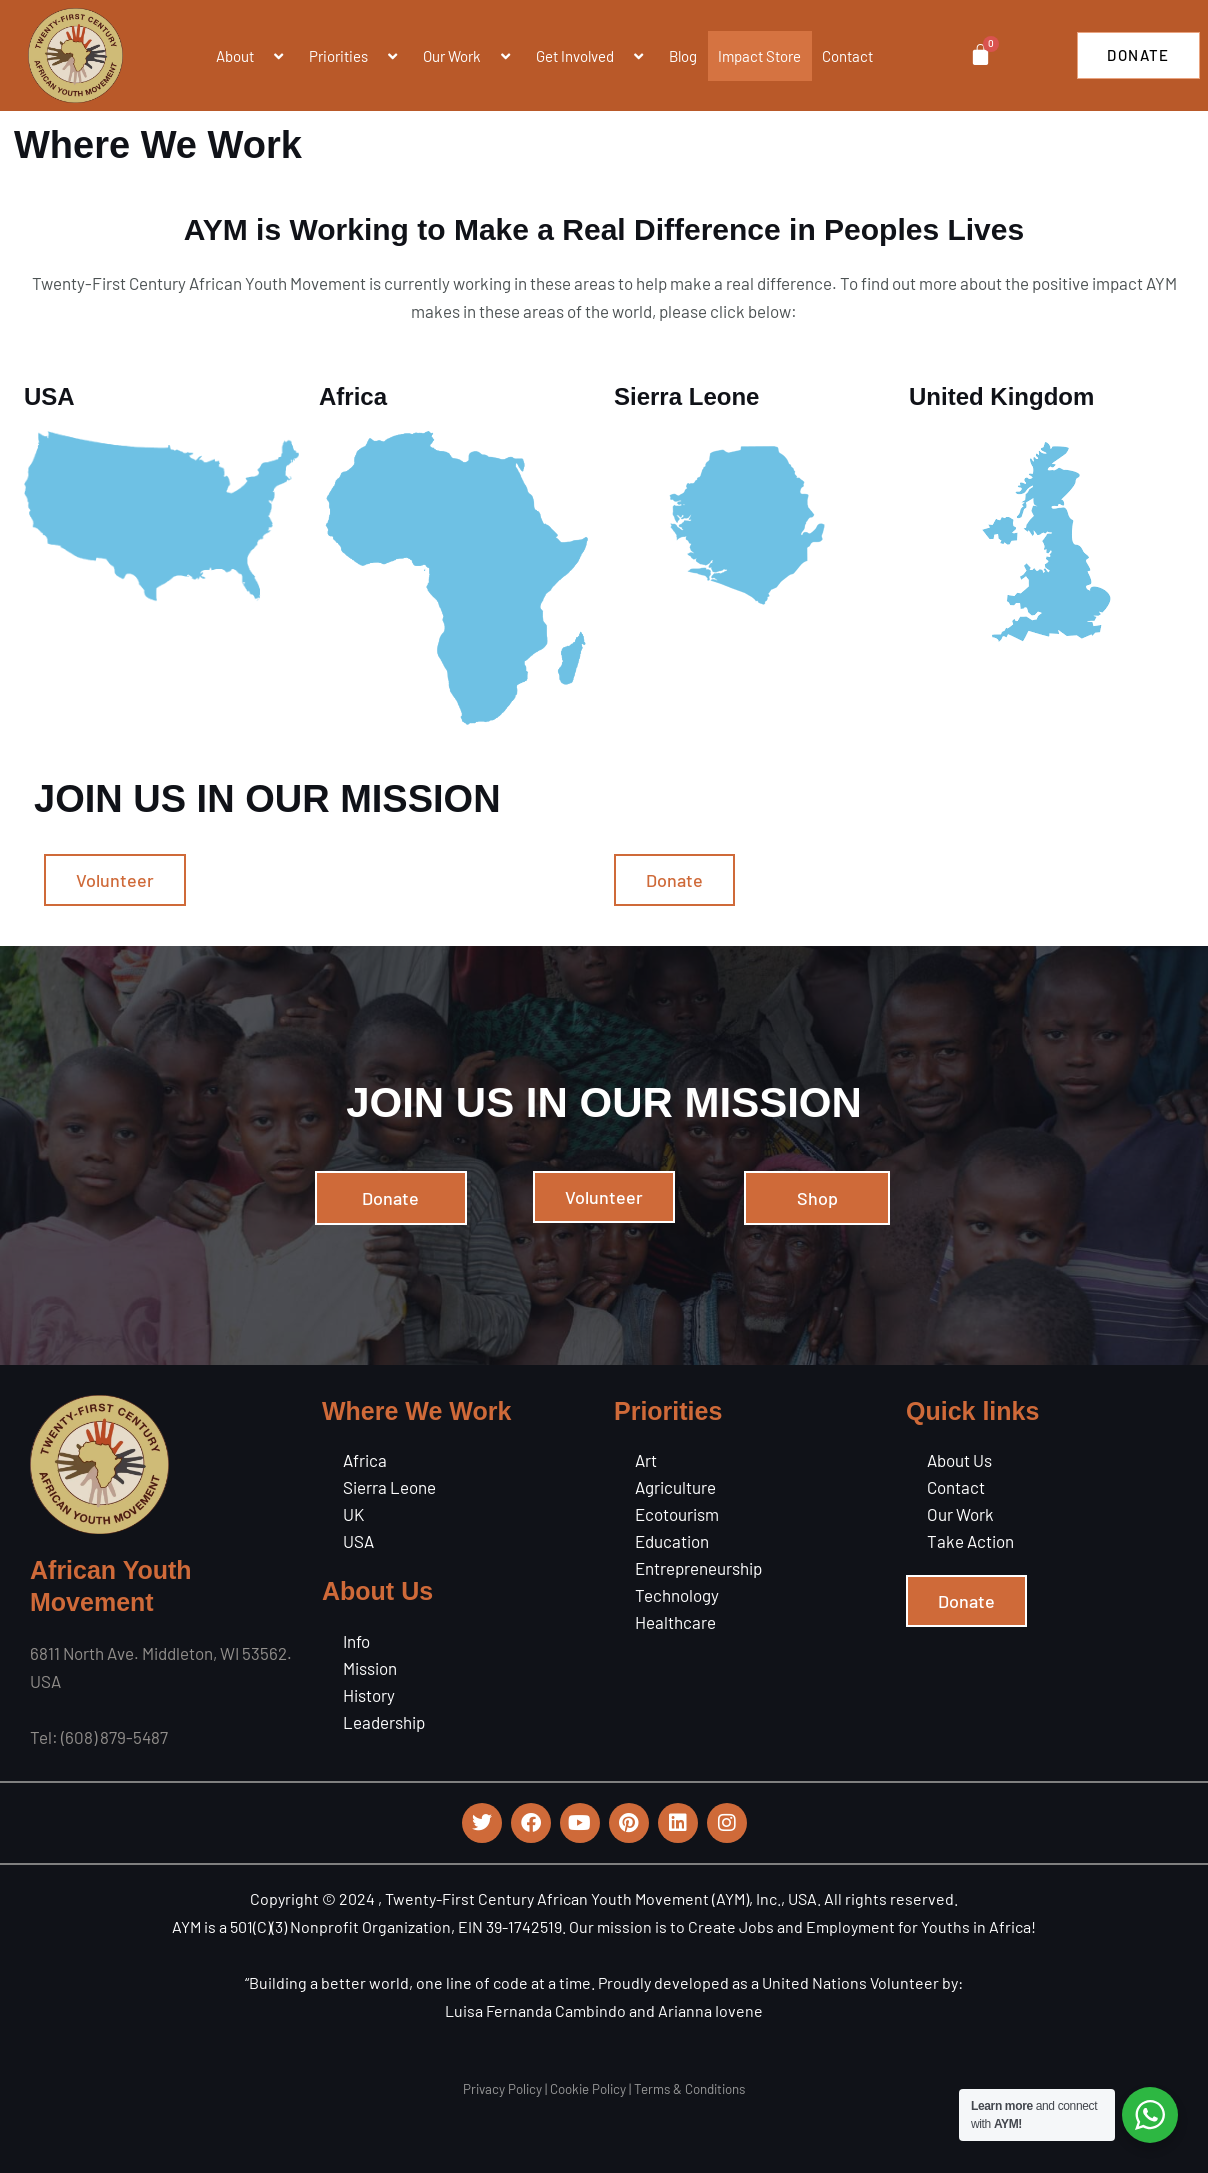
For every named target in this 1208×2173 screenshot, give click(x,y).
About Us (959, 1460)
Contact (847, 56)
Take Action (970, 1541)
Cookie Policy (588, 2089)
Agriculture (675, 1487)
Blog (683, 56)
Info (356, 1641)
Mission (370, 1668)
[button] (262, 56)
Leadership (384, 1722)
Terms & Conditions (689, 2089)
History (369, 1695)
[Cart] (979, 54)
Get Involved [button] (592, 56)
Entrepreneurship (698, 1568)
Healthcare (675, 1622)
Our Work (960, 1514)
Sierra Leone (389, 1487)
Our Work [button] (469, 56)
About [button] (252, 56)
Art (646, 1460)
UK (353, 1514)
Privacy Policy (502, 2089)
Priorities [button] (355, 56)
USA (358, 1541)
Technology (677, 1595)
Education (672, 1541)
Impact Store (759, 56)
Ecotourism (677, 1514)
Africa (365, 1460)
